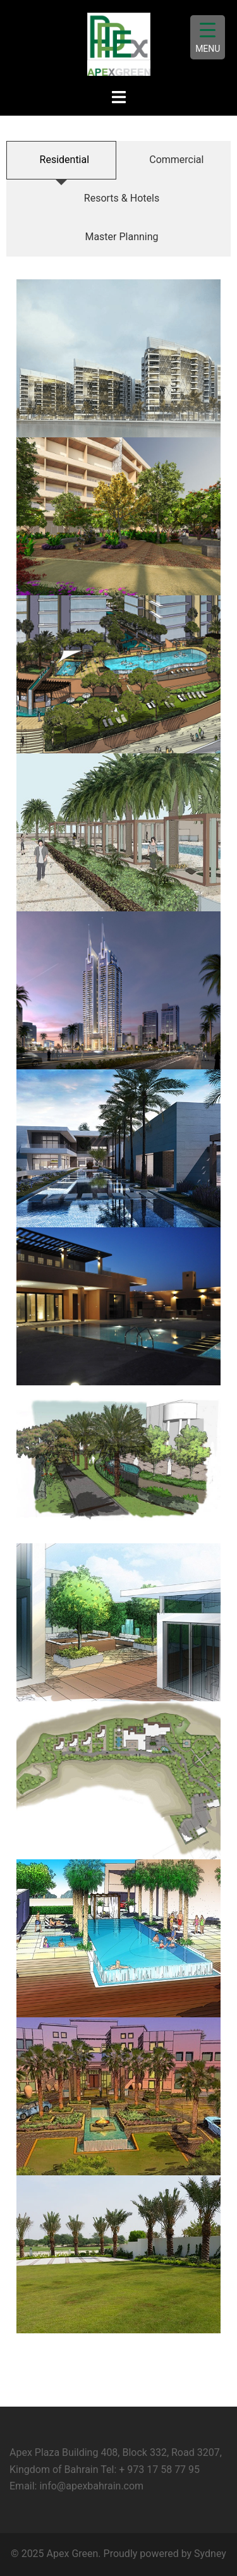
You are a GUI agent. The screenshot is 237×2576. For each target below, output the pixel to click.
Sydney (210, 2554)
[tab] (61, 160)
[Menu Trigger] (207, 37)
